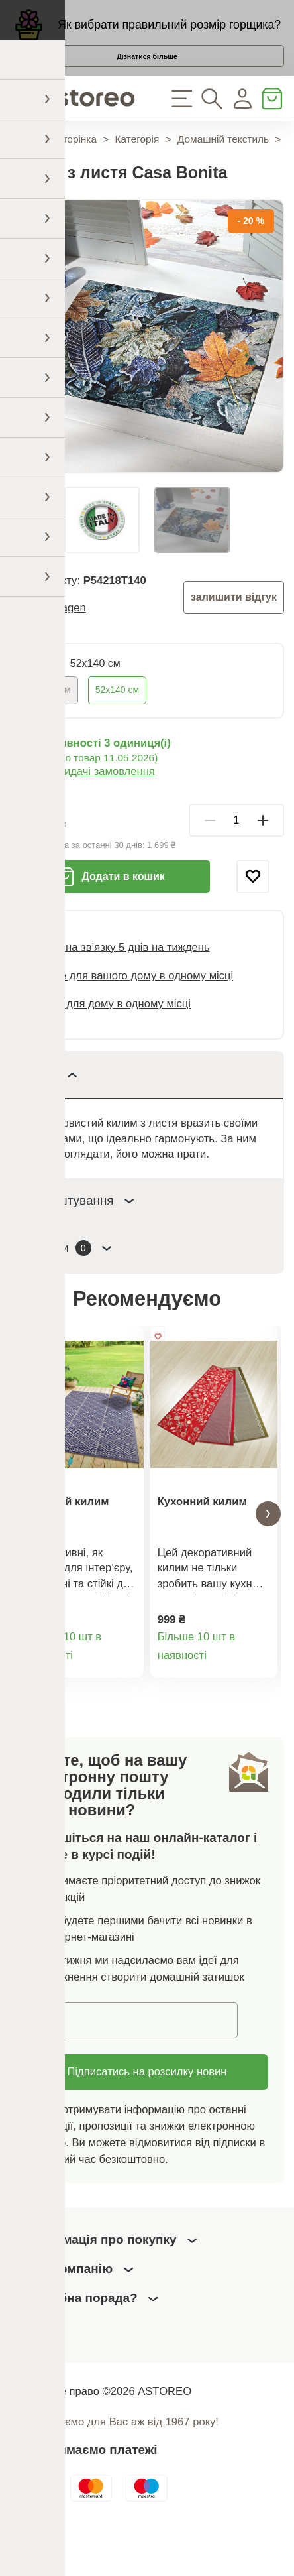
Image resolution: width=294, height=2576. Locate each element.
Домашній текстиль (223, 170)
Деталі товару (126, 1703)
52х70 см (51, 720)
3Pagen (66, 638)
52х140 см (117, 720)
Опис (52, 1106)
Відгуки (69, 1279)
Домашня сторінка (53, 170)
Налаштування (80, 1231)
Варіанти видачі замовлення (82, 802)
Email (51, 2062)
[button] (25, 1550)
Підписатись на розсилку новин (146, 2115)
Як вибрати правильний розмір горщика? (169, 31)
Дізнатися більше (147, 73)
